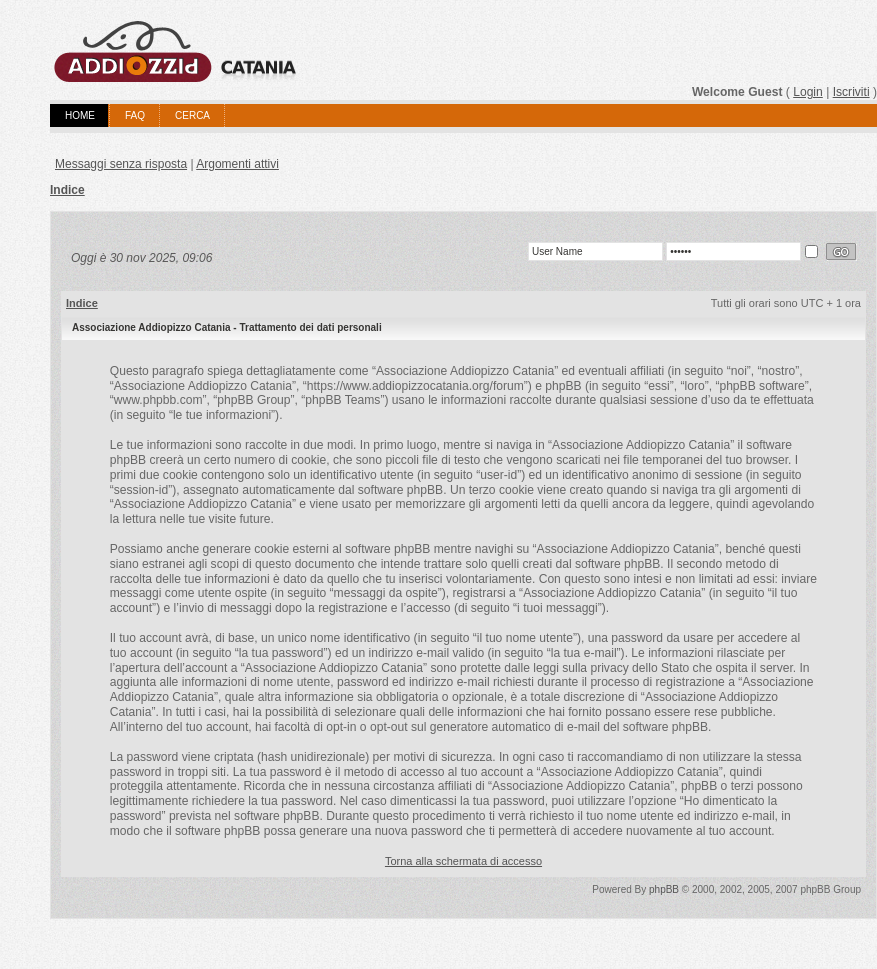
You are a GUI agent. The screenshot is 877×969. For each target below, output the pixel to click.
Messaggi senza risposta (121, 164)
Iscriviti (851, 92)
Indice (67, 190)
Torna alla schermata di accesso (463, 861)
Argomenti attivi (237, 164)
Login (808, 92)
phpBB (664, 889)
